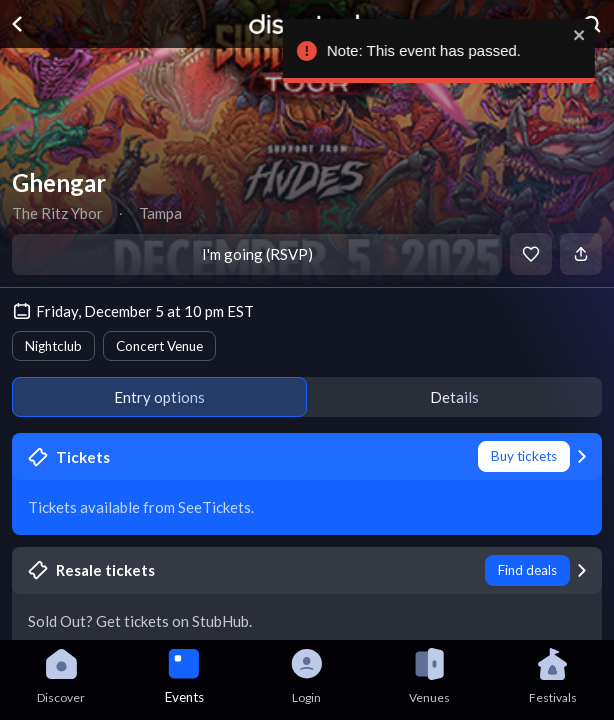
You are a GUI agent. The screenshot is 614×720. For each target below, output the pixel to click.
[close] (584, 35)
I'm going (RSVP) (257, 254)
